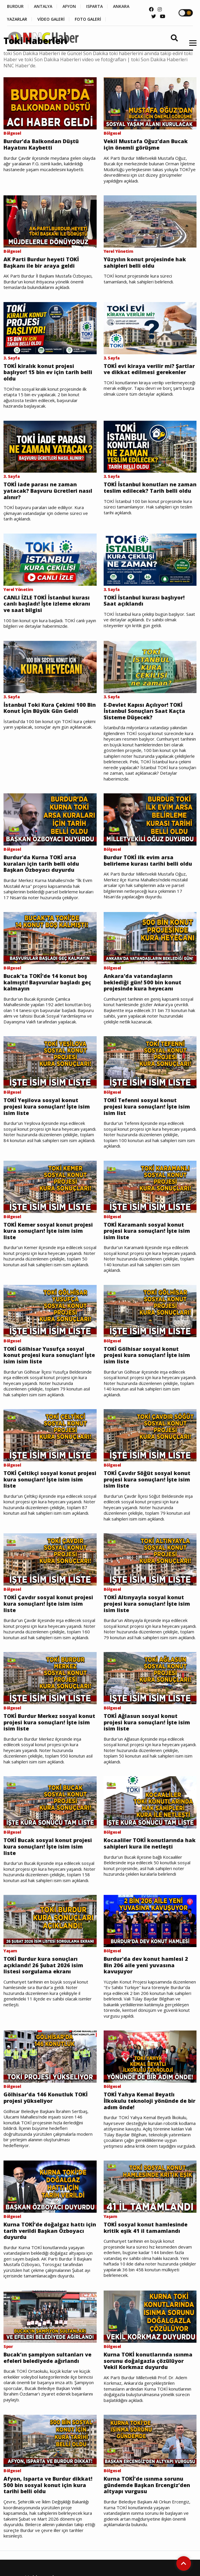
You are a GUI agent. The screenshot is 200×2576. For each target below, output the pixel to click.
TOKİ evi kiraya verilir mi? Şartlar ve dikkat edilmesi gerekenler (149, 369)
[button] (191, 46)
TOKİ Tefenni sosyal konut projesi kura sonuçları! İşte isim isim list (147, 1106)
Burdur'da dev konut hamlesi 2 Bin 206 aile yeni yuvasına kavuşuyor (146, 1965)
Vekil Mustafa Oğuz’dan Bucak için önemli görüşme (146, 144)
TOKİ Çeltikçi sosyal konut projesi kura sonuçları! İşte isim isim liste (50, 1479)
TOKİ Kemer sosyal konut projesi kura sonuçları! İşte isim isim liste (48, 1231)
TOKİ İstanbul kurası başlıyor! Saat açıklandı (144, 601)
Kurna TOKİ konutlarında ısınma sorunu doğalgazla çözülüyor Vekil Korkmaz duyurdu (148, 2360)
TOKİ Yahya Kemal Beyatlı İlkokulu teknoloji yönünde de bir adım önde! (149, 2100)
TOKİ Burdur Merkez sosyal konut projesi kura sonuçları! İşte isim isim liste (49, 1722)
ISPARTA (94, 6)
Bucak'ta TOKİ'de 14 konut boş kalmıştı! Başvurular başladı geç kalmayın (47, 982)
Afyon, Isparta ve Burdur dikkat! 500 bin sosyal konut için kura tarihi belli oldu (48, 2485)
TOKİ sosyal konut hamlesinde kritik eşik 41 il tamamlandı (145, 2227)
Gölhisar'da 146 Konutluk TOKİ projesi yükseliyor (46, 2097)
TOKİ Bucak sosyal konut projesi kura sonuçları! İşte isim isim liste (48, 1846)
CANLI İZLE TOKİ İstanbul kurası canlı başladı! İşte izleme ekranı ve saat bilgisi (47, 604)
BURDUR (15, 6)
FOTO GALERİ (88, 19)
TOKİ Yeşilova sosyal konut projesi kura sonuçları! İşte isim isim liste (47, 1106)
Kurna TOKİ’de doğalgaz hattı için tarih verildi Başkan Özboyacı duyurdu (50, 2230)
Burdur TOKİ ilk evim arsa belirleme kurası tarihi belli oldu (148, 860)
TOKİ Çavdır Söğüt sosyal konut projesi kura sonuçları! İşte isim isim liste (147, 1479)
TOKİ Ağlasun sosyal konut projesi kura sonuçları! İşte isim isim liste (147, 1722)
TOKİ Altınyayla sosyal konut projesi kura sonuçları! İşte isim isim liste (147, 1603)
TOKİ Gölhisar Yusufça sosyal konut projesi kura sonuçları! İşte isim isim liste (49, 1355)
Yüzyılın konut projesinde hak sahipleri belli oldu (145, 262)
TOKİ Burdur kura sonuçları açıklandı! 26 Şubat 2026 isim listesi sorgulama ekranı (43, 1965)
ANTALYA (43, 6)
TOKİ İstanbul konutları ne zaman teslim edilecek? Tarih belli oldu (150, 487)
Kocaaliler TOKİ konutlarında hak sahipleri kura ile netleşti (150, 1843)
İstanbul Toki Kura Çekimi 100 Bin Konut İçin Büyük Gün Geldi (50, 708)
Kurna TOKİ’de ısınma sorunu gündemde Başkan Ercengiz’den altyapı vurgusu (147, 2485)
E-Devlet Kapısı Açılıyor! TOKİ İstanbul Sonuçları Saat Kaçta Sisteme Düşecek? (144, 711)
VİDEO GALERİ (51, 19)
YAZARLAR (17, 19)
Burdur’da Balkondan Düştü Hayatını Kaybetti (41, 144)
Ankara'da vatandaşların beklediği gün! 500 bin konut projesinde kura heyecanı (142, 982)
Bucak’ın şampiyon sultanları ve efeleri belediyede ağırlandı (47, 2357)
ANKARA (121, 6)
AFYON (69, 6)
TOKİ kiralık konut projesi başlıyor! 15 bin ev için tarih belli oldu (48, 372)
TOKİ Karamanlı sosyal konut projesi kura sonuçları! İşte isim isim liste (147, 1231)
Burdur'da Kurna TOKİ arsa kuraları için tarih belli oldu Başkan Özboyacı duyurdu (41, 863)
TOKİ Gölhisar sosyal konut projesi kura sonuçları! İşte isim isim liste (147, 1355)
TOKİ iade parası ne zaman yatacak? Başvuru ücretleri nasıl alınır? (48, 490)
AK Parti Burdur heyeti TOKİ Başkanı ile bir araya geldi (41, 262)
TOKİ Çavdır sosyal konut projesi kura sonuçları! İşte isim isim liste (48, 1603)
